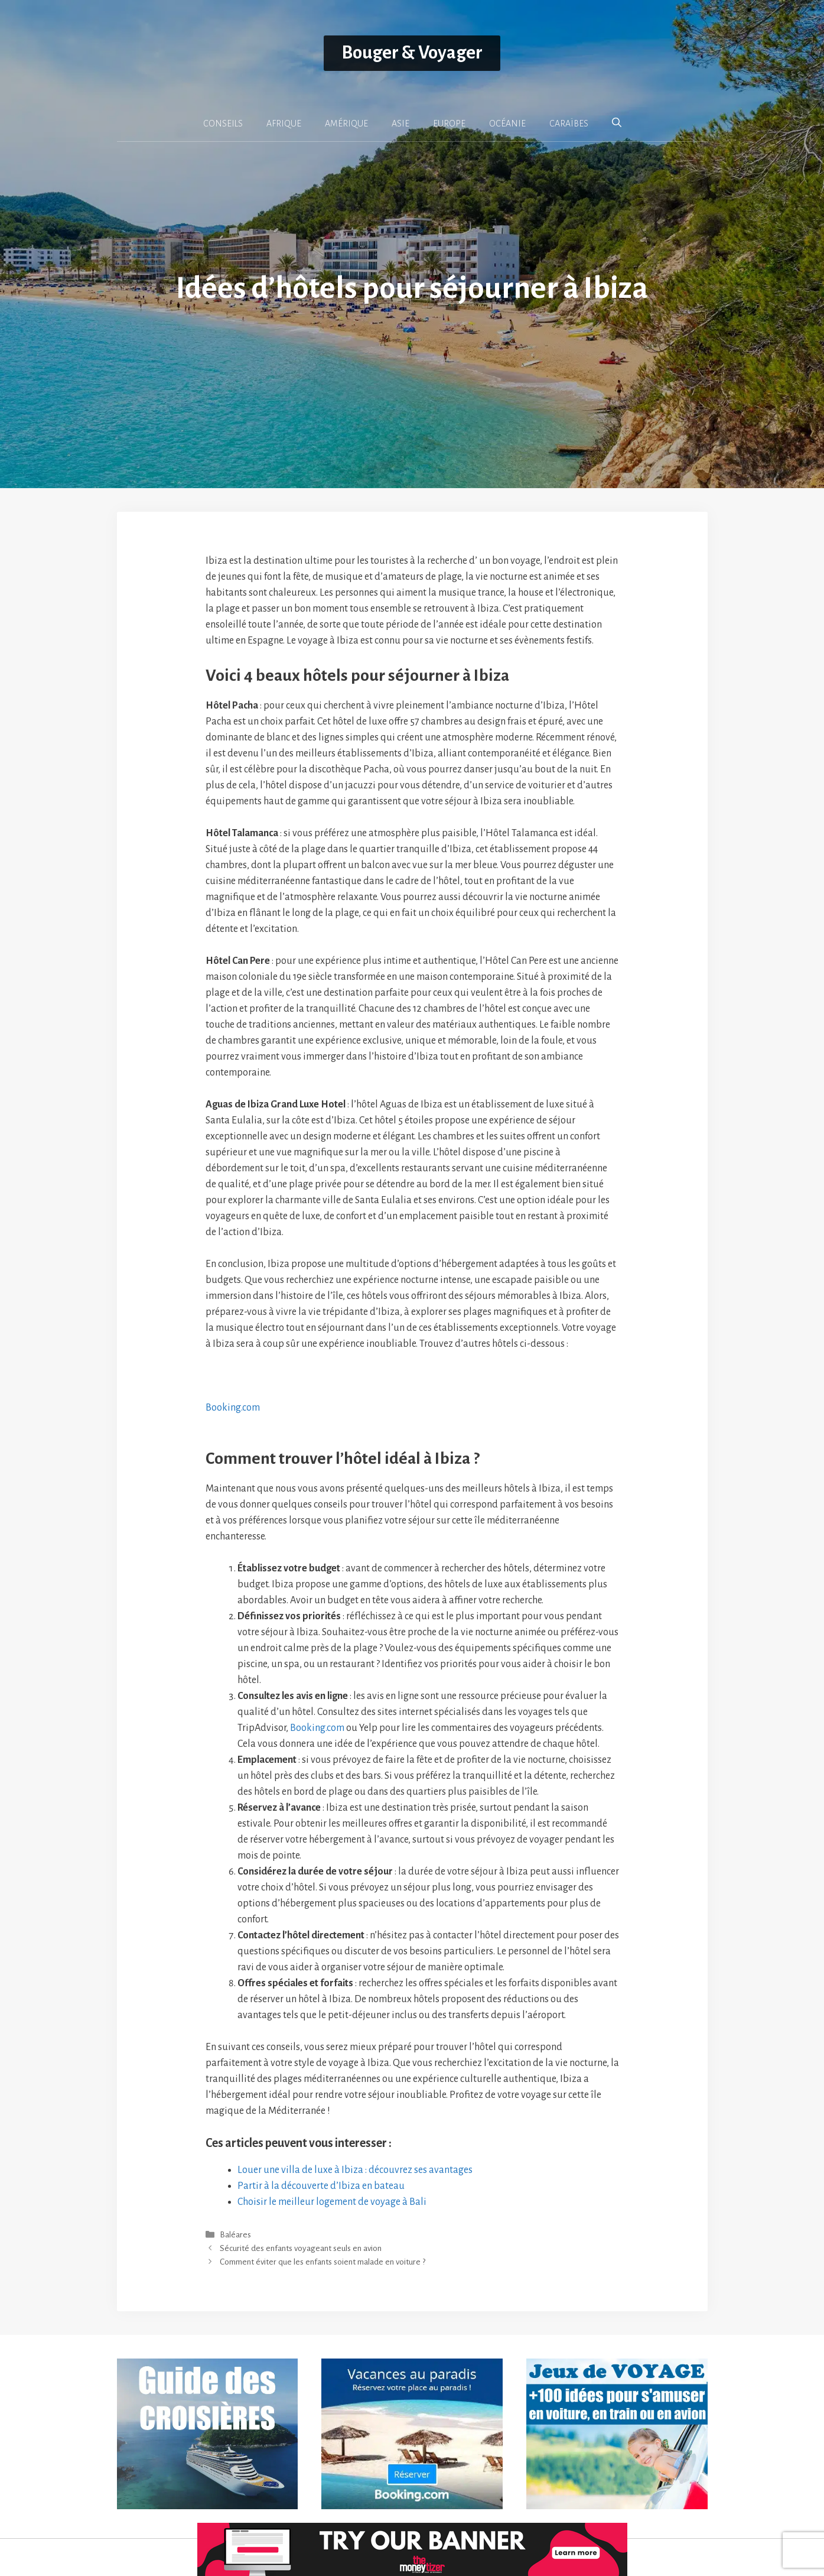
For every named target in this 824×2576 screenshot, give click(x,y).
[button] (616, 123)
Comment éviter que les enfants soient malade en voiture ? (322, 2262)
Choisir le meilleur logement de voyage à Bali (331, 2202)
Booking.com (233, 1407)
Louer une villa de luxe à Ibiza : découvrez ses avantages (355, 2170)
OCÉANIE (507, 123)
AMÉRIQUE (346, 123)
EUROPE (449, 123)
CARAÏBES (568, 123)
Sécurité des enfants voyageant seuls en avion (301, 2248)
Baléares (235, 2234)
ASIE (400, 123)
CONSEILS (223, 123)
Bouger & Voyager (412, 53)
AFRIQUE (283, 123)
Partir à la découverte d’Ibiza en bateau (321, 2186)
